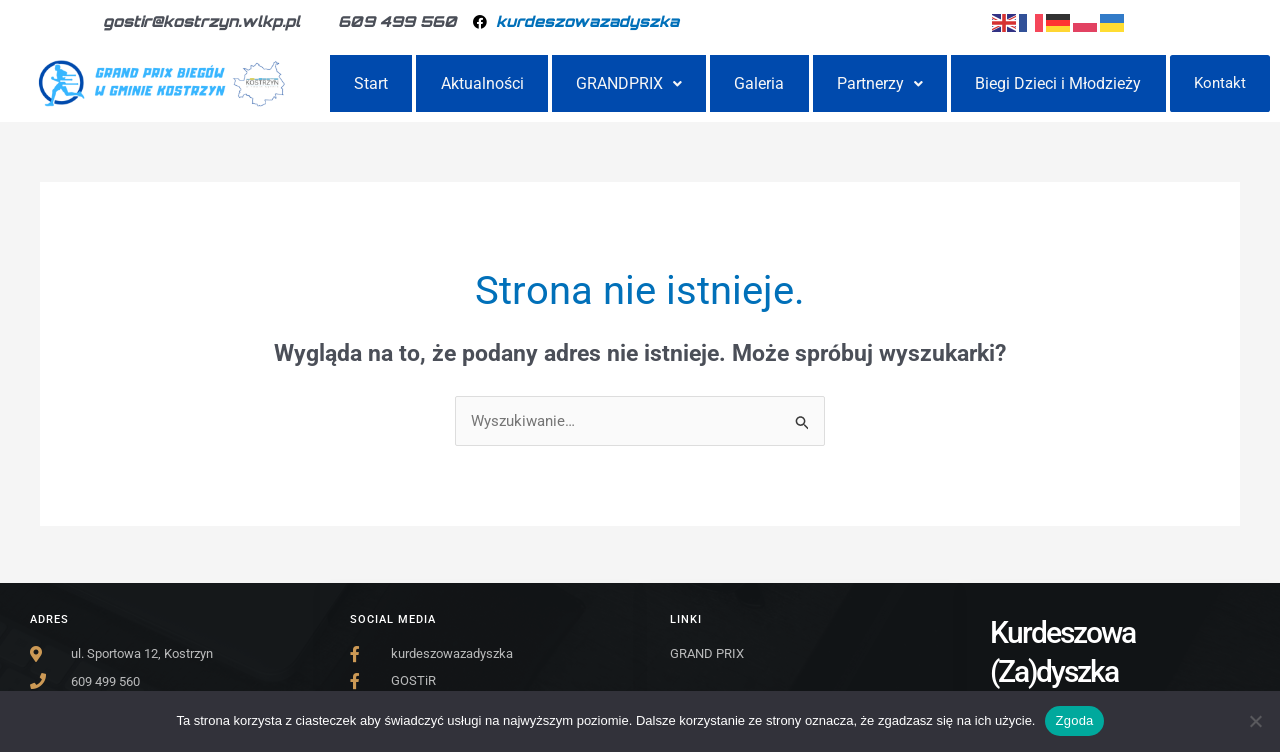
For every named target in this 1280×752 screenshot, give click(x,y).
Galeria (759, 84)
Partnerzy (880, 84)
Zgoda (1074, 720)
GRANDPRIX (629, 84)
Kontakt (1220, 84)
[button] (629, 85)
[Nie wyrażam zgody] (1255, 721)
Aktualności (482, 84)
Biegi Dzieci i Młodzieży (1058, 84)
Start (371, 84)
